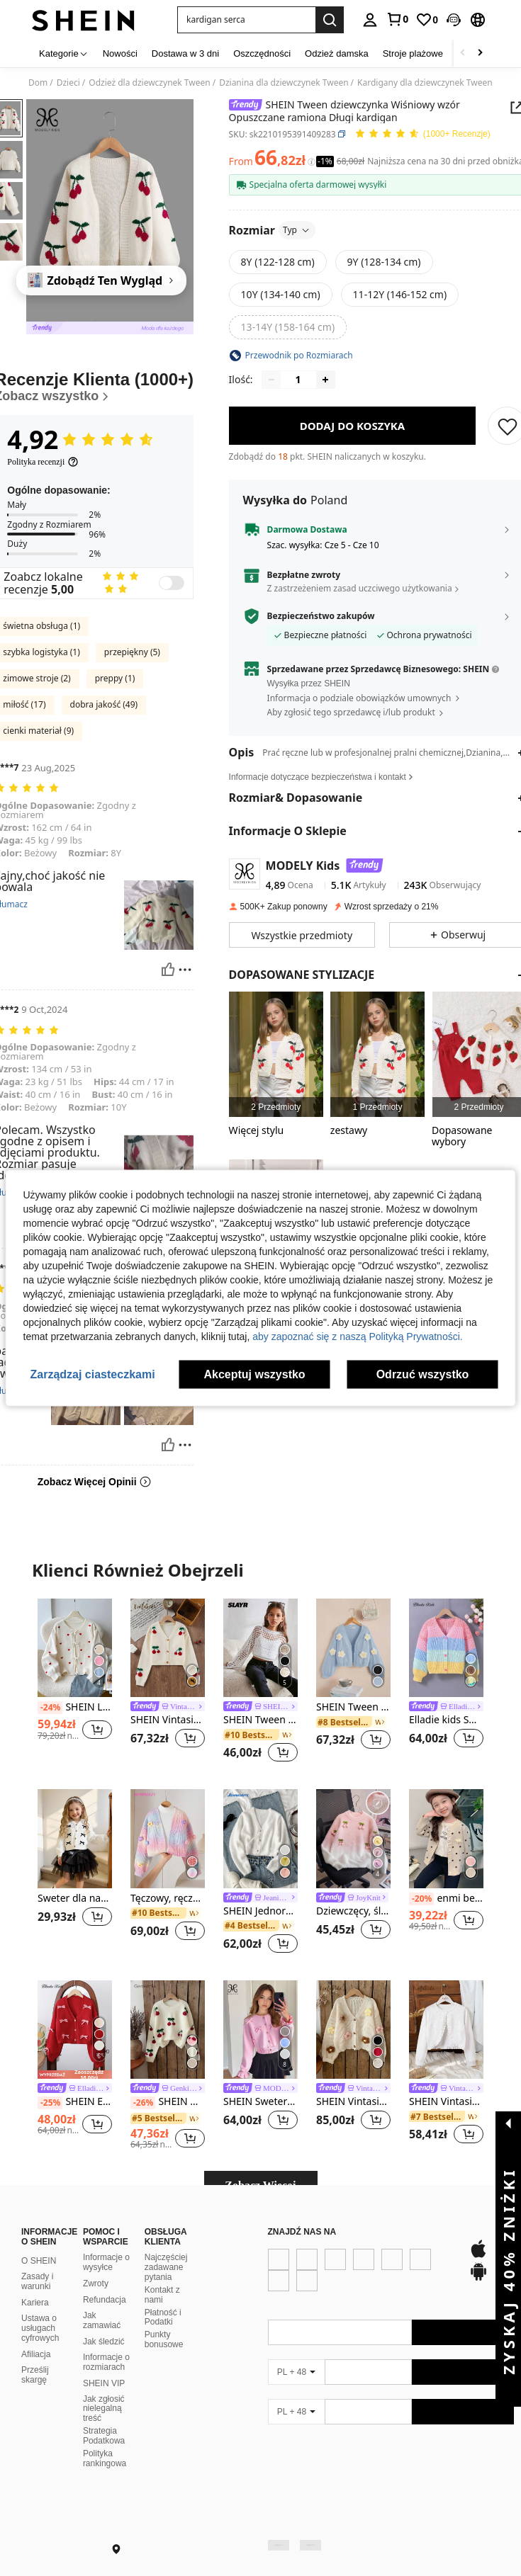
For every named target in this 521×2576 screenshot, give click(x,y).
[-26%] (142, 2102)
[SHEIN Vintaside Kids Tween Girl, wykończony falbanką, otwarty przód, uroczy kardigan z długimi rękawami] (446, 2029)
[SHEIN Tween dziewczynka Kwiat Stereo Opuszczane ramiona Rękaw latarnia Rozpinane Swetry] (353, 1648)
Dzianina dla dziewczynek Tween (283, 83)
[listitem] (276, 1054)
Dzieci (68, 83)
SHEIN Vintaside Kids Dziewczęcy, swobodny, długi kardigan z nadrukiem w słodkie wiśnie (167, 1720)
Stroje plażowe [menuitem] (413, 53)
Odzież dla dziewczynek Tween (149, 83)
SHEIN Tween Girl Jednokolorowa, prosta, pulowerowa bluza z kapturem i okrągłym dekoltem (260, 1720)
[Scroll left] (463, 53)
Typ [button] (296, 230)
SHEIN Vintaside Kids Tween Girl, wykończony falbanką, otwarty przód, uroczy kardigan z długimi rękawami (446, 2102)
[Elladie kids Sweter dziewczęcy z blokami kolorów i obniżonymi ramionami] (446, 1648)
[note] (75, 2074)
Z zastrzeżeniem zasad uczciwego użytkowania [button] (359, 588)
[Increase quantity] (325, 379)
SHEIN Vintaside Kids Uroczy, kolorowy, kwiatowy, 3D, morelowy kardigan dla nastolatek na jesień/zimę (353, 2102)
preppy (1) (115, 678)
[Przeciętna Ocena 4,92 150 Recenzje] (422, 134)
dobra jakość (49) (104, 704)
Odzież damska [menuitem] (337, 53)
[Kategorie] (64, 53)
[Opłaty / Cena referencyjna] (311, 161)
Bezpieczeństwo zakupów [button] (321, 616)
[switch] (171, 583)
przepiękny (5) (132, 652)
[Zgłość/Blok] (185, 969)
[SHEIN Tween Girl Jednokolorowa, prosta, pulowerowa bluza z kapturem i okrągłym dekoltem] (260, 1648)
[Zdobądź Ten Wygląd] (101, 280)
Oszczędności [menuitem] (262, 53)
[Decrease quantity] (271, 379)
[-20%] (421, 1899)
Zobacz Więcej (260, 2185)
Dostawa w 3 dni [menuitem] (185, 53)
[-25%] (50, 2102)
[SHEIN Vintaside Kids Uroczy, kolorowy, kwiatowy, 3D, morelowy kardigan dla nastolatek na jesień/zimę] (353, 2029)
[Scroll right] (480, 53)
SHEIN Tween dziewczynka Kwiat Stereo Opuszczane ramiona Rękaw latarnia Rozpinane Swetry (353, 1707)
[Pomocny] (168, 969)
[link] (397, 19)
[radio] (278, 262)
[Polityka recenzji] (43, 461)
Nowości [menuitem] (120, 53)
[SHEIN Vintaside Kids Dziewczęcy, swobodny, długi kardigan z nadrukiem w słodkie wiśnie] (167, 1648)
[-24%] (50, 1707)
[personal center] (370, 19)
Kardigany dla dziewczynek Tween (425, 83)
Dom (37, 83)
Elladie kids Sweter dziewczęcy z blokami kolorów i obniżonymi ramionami (446, 1720)
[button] (246, 19)
